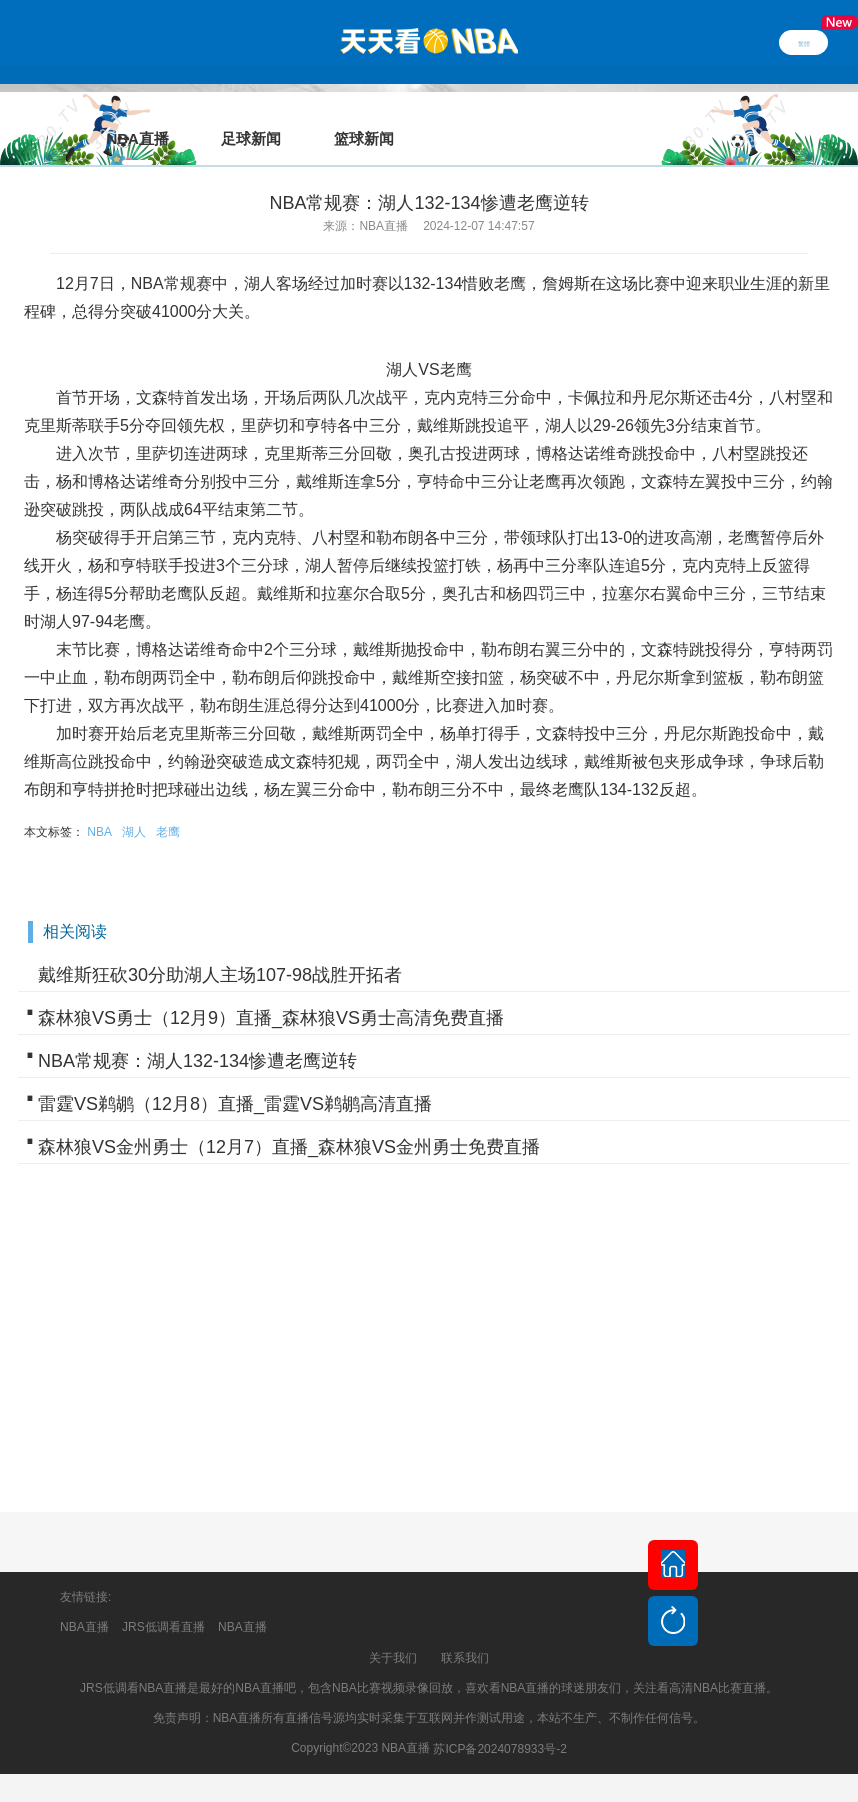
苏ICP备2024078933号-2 (499, 1721)
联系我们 (465, 1630)
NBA (99, 804)
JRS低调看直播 (163, 1599)
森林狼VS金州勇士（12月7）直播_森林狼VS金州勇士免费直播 (289, 1119)
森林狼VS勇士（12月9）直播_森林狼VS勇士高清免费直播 (271, 990)
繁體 (804, 42)
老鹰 (168, 804)
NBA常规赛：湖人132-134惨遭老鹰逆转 (197, 1033)
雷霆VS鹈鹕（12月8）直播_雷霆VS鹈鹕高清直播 (235, 1076)
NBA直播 (84, 1599)
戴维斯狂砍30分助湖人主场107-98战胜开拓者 (220, 947)
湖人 (134, 804)
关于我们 (393, 1630)
